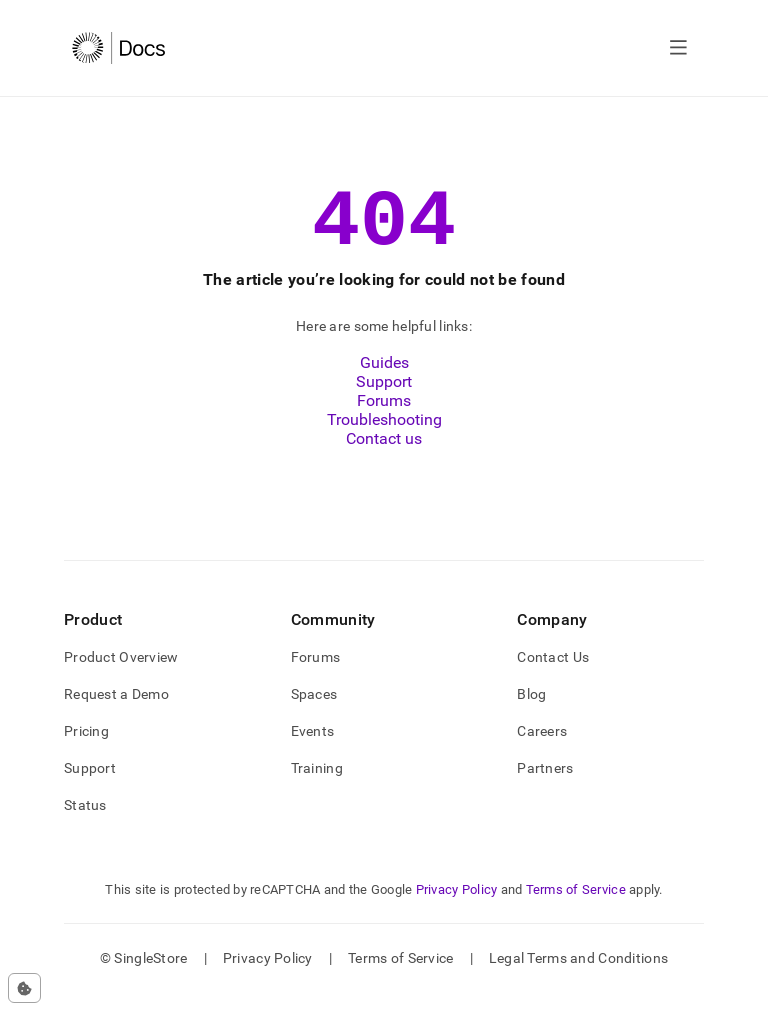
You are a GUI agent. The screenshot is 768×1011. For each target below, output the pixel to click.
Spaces (314, 712)
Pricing (86, 749)
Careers (542, 749)
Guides (384, 380)
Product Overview (121, 675)
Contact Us (553, 675)
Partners (545, 786)
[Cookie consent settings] (24, 988)
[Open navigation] (678, 48)
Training (317, 786)
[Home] (118, 48)
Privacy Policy (457, 907)
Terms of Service (576, 907)
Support (384, 399)
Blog (531, 712)
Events (313, 749)
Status (85, 823)
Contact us (384, 456)
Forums (384, 418)
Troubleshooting (384, 437)
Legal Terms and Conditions (578, 976)
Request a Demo (116, 712)
